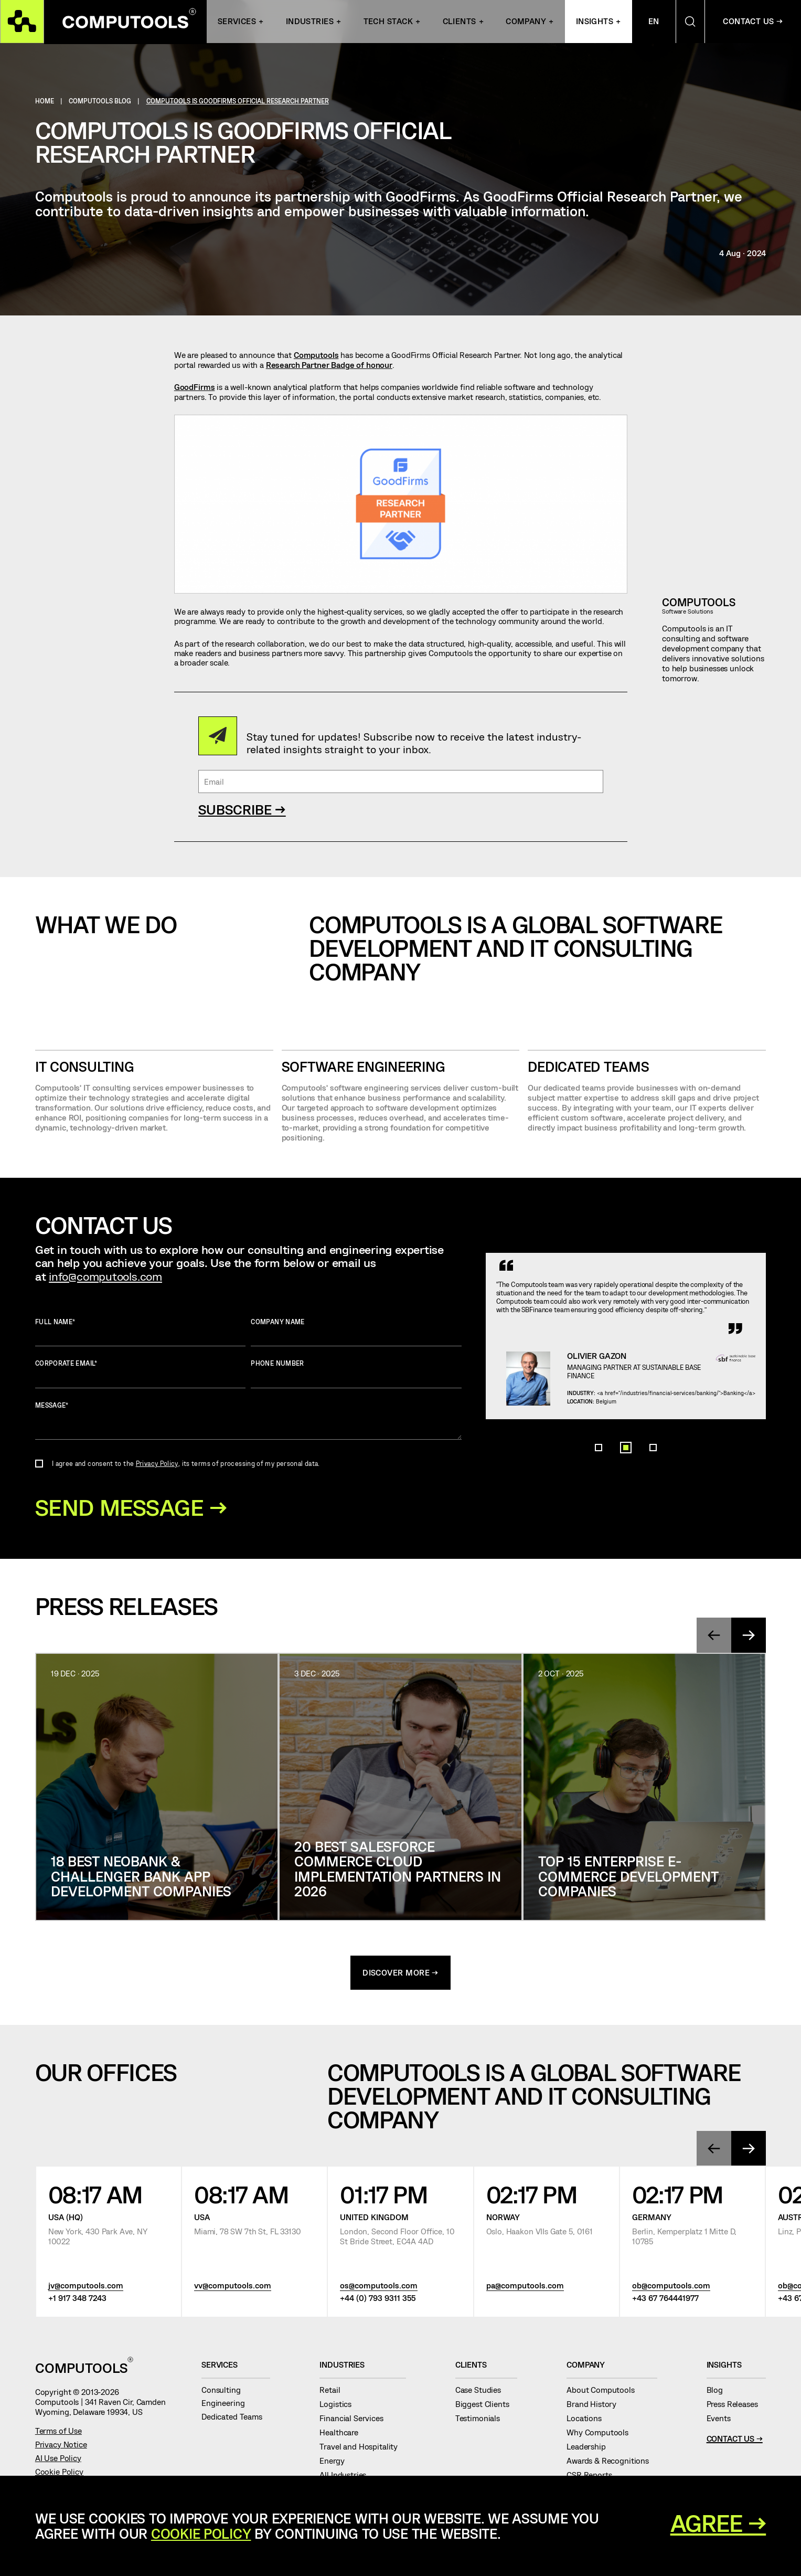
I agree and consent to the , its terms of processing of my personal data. (186, 1463)
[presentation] (713, 1636)
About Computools (605, 2391)
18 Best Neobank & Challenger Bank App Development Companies (141, 1877)
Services (237, 21)
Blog (719, 2391)
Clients (459, 21)
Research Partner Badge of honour (329, 364)
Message (248, 1420)
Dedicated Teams (588, 1066)
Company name (356, 1332)
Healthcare (342, 2433)
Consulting (225, 2391)
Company (526, 21)
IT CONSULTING (84, 1066)
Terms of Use (58, 2432)
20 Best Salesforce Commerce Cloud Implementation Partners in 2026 (397, 1870)
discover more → (400, 1974)
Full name (140, 1332)
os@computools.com (379, 2287)
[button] (598, 1494)
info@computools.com (105, 1276)
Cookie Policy (59, 2473)
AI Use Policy (58, 2459)
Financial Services (355, 2419)
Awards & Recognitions (612, 2462)
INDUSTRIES (310, 21)
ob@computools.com (671, 2287)
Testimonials (481, 2419)
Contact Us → (735, 2440)
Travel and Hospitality (362, 2448)
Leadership (590, 2448)
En (653, 21)
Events (723, 2419)
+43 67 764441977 (665, 2300)
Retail (333, 2391)
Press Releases (736, 2405)
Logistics (339, 2405)
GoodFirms (194, 387)
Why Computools (602, 2433)
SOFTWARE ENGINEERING (363, 1066)
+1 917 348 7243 (77, 2300)
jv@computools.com (85, 2287)
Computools (316, 355)
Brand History (596, 2405)
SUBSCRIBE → (242, 809)
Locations (588, 2419)
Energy (336, 2462)
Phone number (356, 1373)
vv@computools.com (232, 2287)
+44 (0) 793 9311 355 (377, 2300)
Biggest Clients (486, 2405)
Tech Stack (388, 21)
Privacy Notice (61, 2446)
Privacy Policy (157, 1463)
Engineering (227, 2405)
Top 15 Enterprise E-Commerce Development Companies (628, 1877)
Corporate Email (140, 1373)
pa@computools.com (525, 2287)
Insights (595, 21)
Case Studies (482, 2391)
